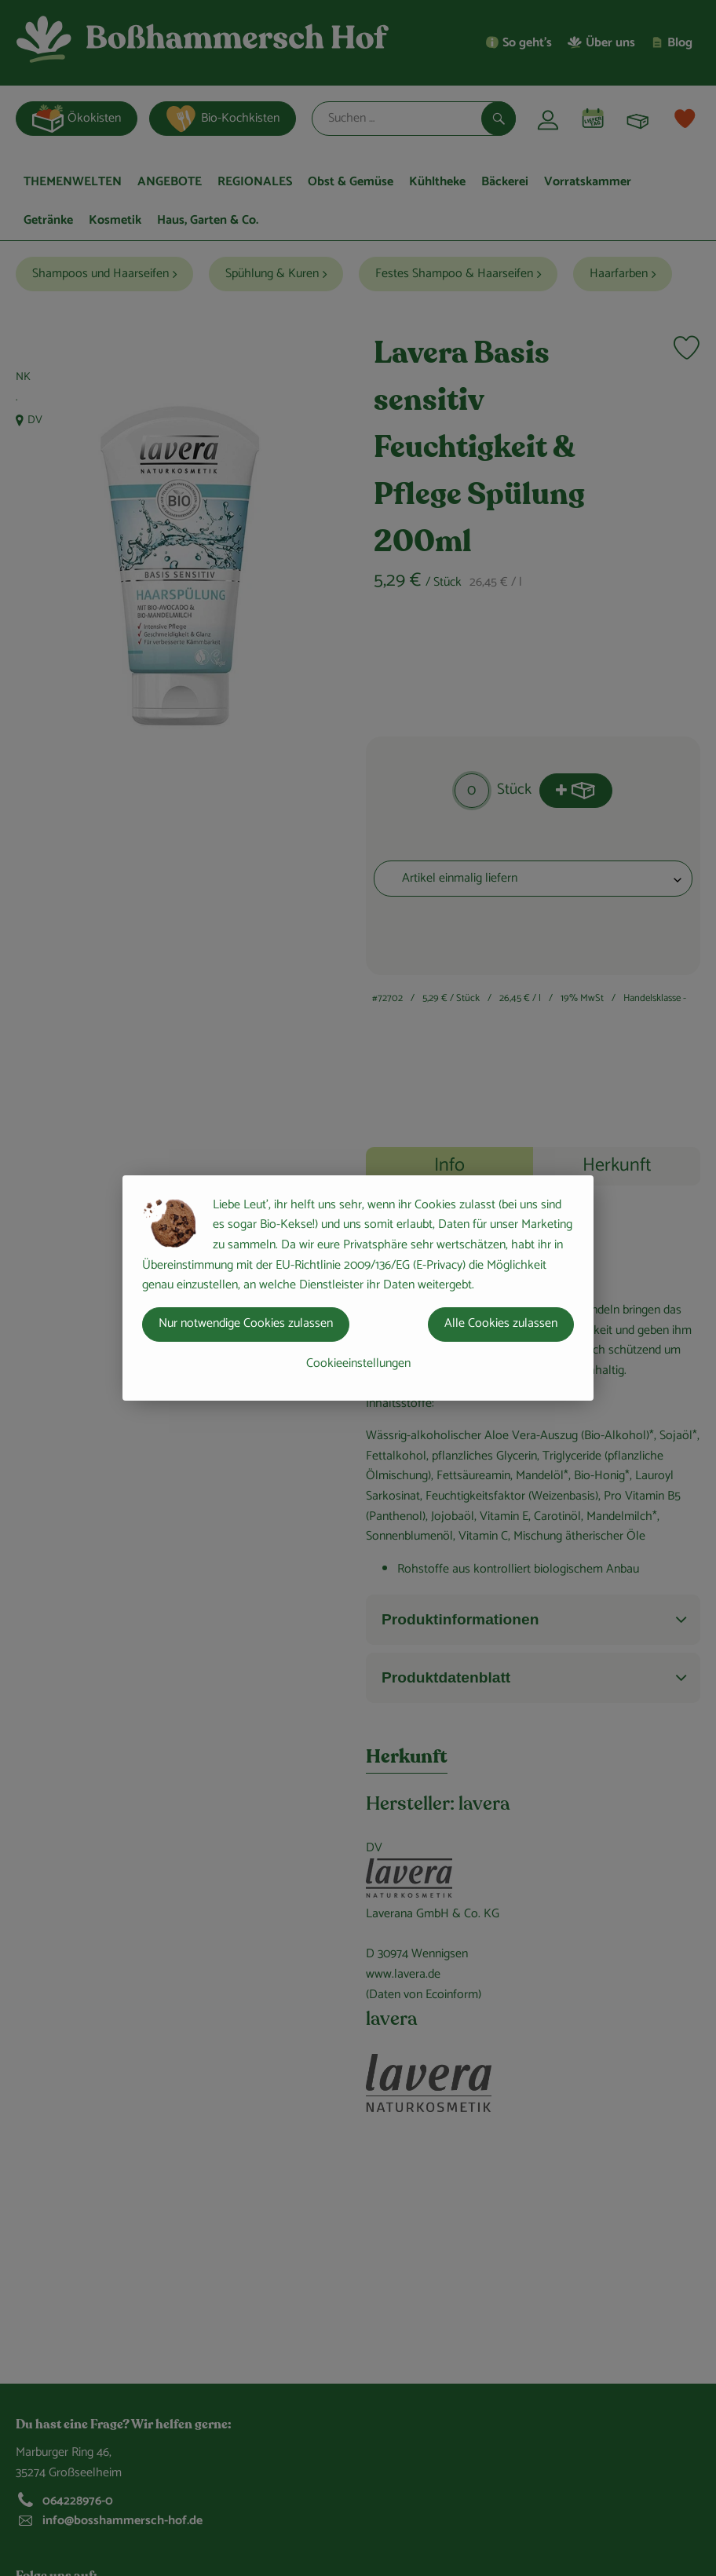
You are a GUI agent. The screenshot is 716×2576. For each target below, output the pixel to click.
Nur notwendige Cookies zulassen (246, 1323)
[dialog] (358, 1288)
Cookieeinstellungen (358, 1363)
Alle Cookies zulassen (500, 1323)
